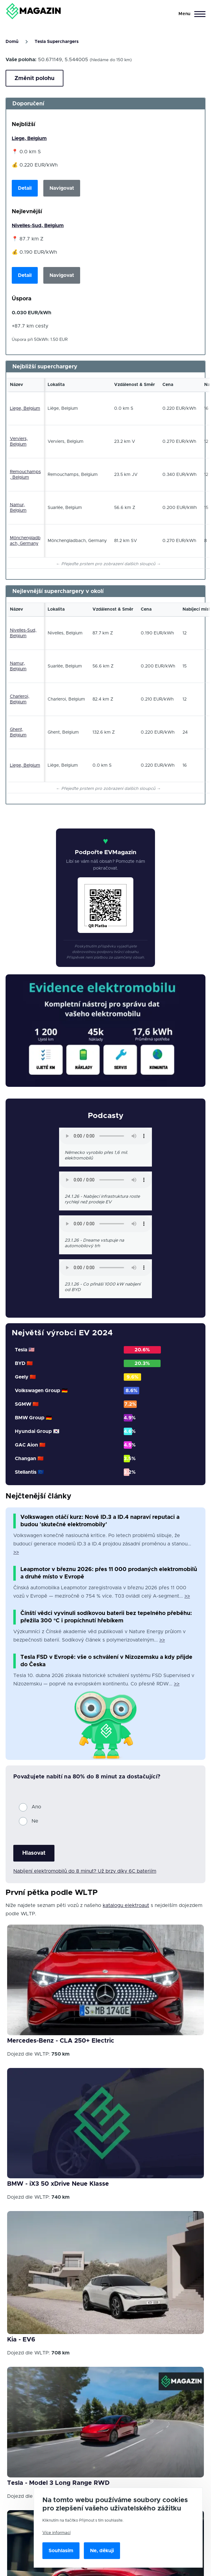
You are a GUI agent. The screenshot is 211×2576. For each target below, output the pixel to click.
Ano (36, 1806)
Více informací (56, 2533)
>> (16, 1552)
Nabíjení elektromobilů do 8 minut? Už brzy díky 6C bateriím (84, 1871)
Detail (25, 188)
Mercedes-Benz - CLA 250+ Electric (60, 2041)
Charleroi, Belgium (19, 699)
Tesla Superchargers (57, 42)
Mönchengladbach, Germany (25, 541)
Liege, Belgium (29, 138)
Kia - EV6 (21, 2340)
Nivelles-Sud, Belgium (38, 225)
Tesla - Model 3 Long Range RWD (58, 2483)
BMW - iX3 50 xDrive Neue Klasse (58, 2184)
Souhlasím (61, 2550)
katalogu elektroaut (126, 1905)
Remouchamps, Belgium (25, 475)
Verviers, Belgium (19, 442)
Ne (35, 1821)
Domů (12, 42)
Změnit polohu (34, 78)
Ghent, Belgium (18, 732)
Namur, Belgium (18, 508)
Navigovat (62, 188)
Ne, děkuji (102, 2550)
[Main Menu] (190, 13)
